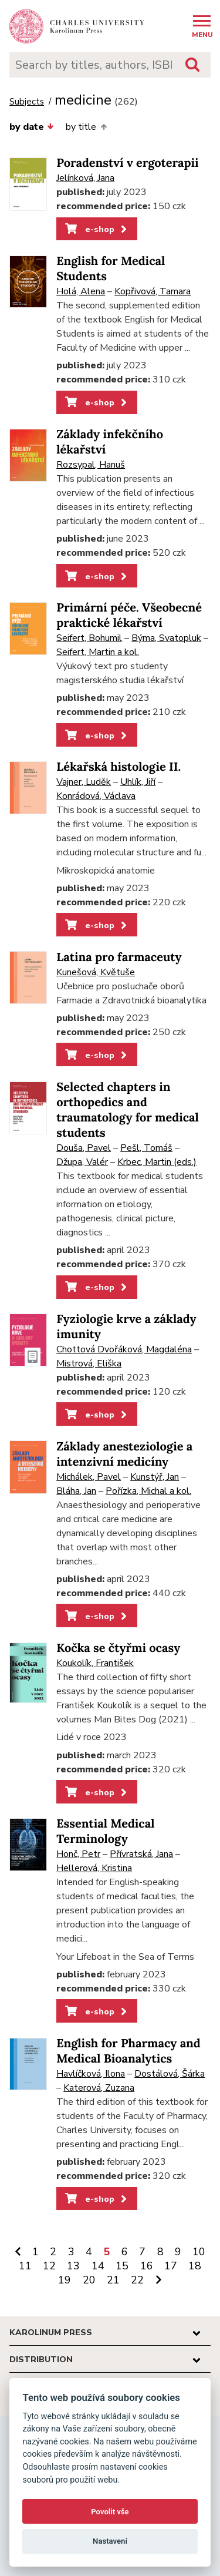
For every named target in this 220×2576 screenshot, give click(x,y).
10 (198, 2252)
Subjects (26, 102)
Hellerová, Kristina (94, 1868)
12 (49, 2266)
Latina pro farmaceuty (118, 957)
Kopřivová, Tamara (152, 291)
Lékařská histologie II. (118, 767)
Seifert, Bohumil (89, 638)
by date (31, 126)
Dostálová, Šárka (169, 2073)
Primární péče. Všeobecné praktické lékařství (129, 615)
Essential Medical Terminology (105, 1831)
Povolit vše (109, 2511)
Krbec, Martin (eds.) (157, 1162)
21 (113, 2280)
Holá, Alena (80, 291)
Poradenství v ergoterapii (127, 163)
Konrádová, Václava (96, 796)
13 (73, 2266)
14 (98, 2266)
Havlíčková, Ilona (90, 2073)
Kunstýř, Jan (154, 1476)
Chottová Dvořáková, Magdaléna (124, 1349)
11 (25, 2266)
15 (122, 2266)
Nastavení (110, 2541)
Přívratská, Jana (141, 1854)
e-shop (97, 229)
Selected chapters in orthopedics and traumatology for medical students (127, 1110)
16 (146, 2266)
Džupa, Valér (82, 1162)
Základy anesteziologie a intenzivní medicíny (124, 1454)
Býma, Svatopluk (166, 638)
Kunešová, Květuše (95, 972)
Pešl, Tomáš (146, 1147)
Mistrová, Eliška (88, 1363)
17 (170, 2266)
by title (86, 126)
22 (137, 2280)
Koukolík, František (95, 1663)
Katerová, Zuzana (98, 2087)
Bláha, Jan (76, 1491)
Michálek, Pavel (88, 1476)
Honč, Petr (78, 1854)
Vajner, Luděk (83, 781)
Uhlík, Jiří (137, 781)
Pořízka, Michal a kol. (148, 1491)
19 (64, 2280)
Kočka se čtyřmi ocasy (118, 1648)
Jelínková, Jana (85, 178)
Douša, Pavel (83, 1147)
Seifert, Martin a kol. (97, 652)
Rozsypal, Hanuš (90, 464)
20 (89, 2280)
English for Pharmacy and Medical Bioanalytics (128, 2051)
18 (194, 2266)
